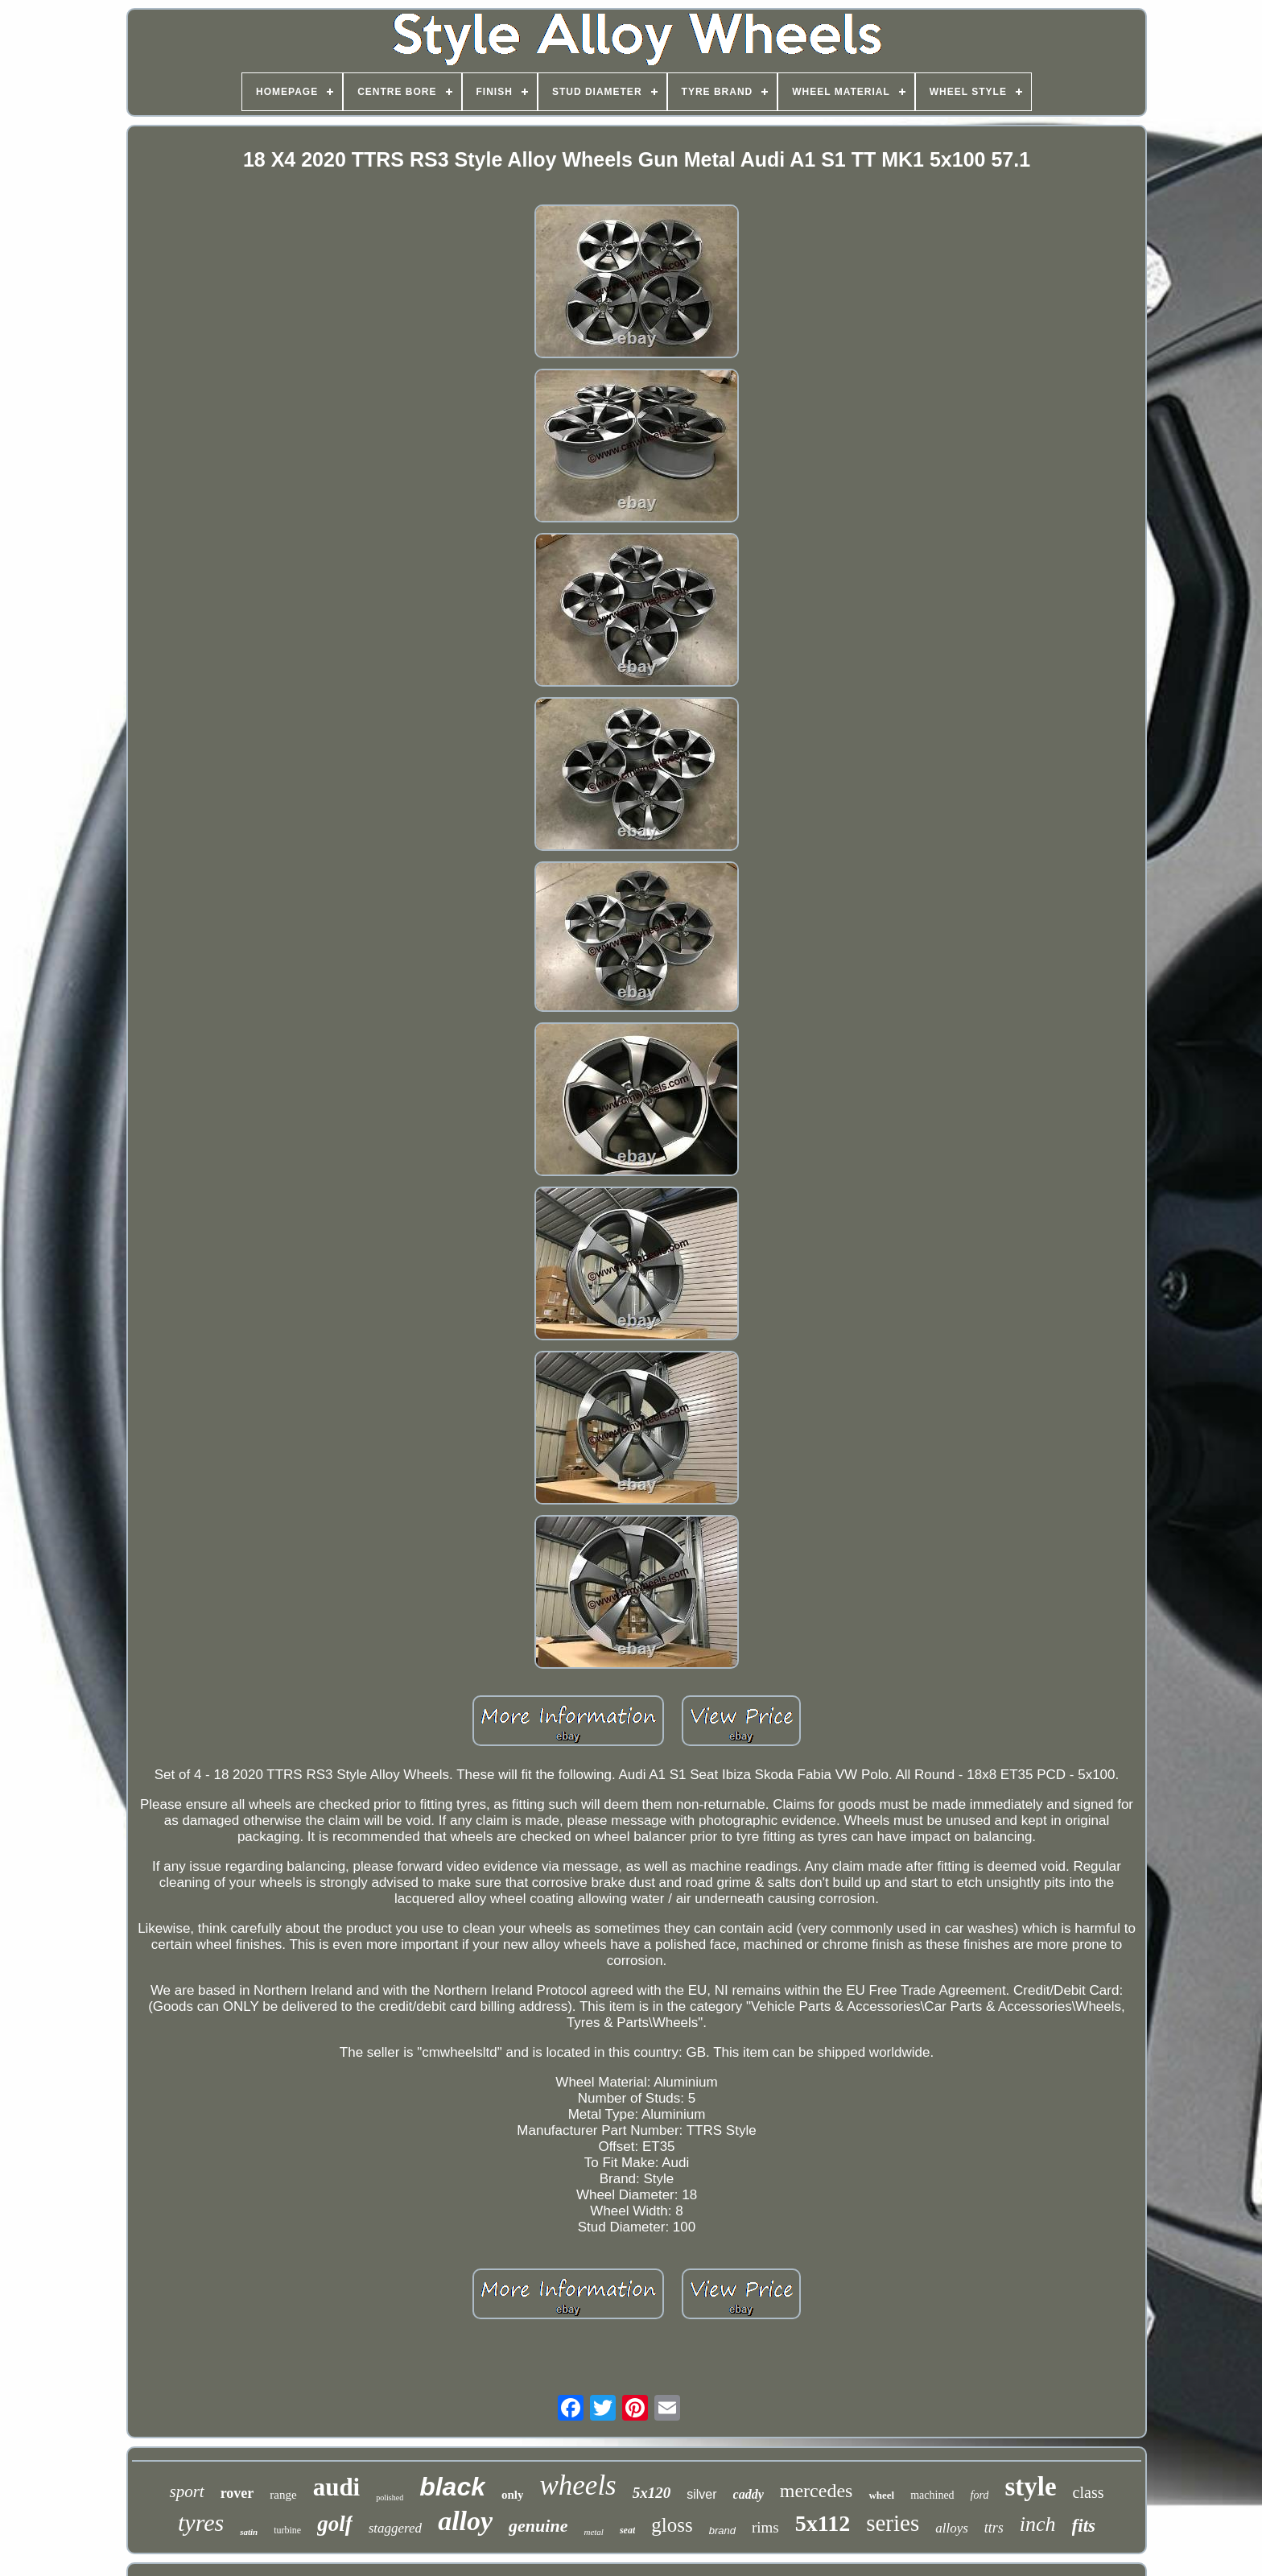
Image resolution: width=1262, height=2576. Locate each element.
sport (186, 2491)
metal (593, 2532)
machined (932, 2495)
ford (980, 2495)
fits (1083, 2526)
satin (249, 2532)
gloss (671, 2525)
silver (701, 2494)
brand (722, 2530)
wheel (881, 2495)
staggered (395, 2528)
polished (389, 2497)
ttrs (994, 2528)
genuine (538, 2526)
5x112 (822, 2523)
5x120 (652, 2492)
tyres (201, 2522)
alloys (951, 2528)
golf (335, 2524)
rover (237, 2493)
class (1088, 2492)
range (283, 2494)
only (512, 2494)
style (1030, 2486)
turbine (287, 2530)
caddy (748, 2494)
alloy (465, 2521)
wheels (577, 2485)
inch (1038, 2524)
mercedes (816, 2490)
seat (627, 2530)
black (452, 2486)
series (892, 2523)
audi (337, 2487)
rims (765, 2527)
